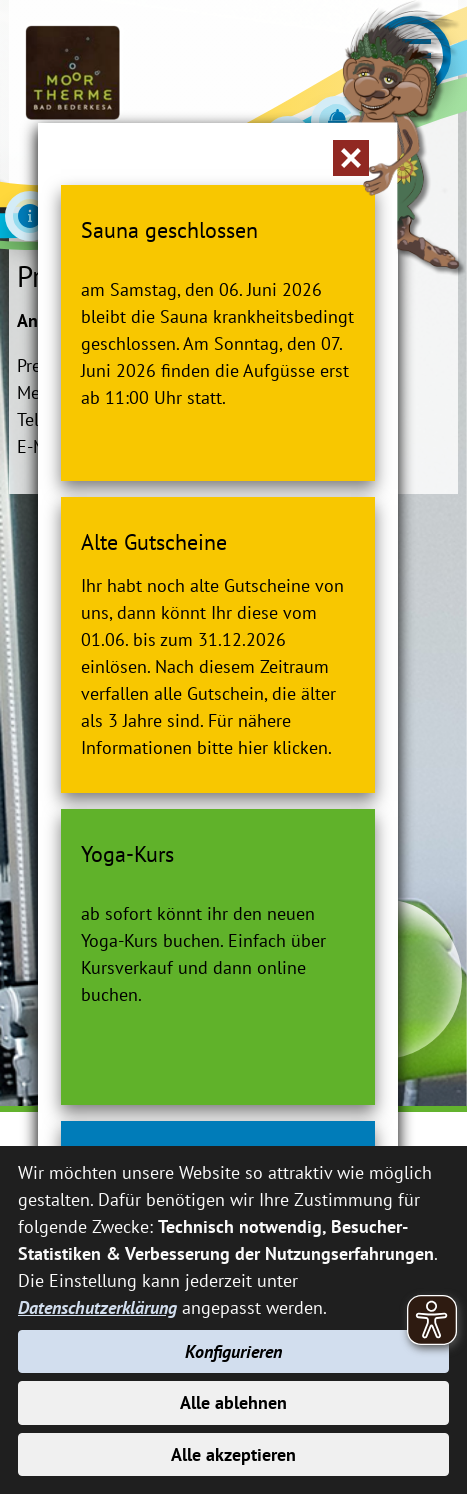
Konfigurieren (233, 1351)
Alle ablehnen (233, 1402)
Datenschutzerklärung (97, 1307)
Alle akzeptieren (233, 1454)
